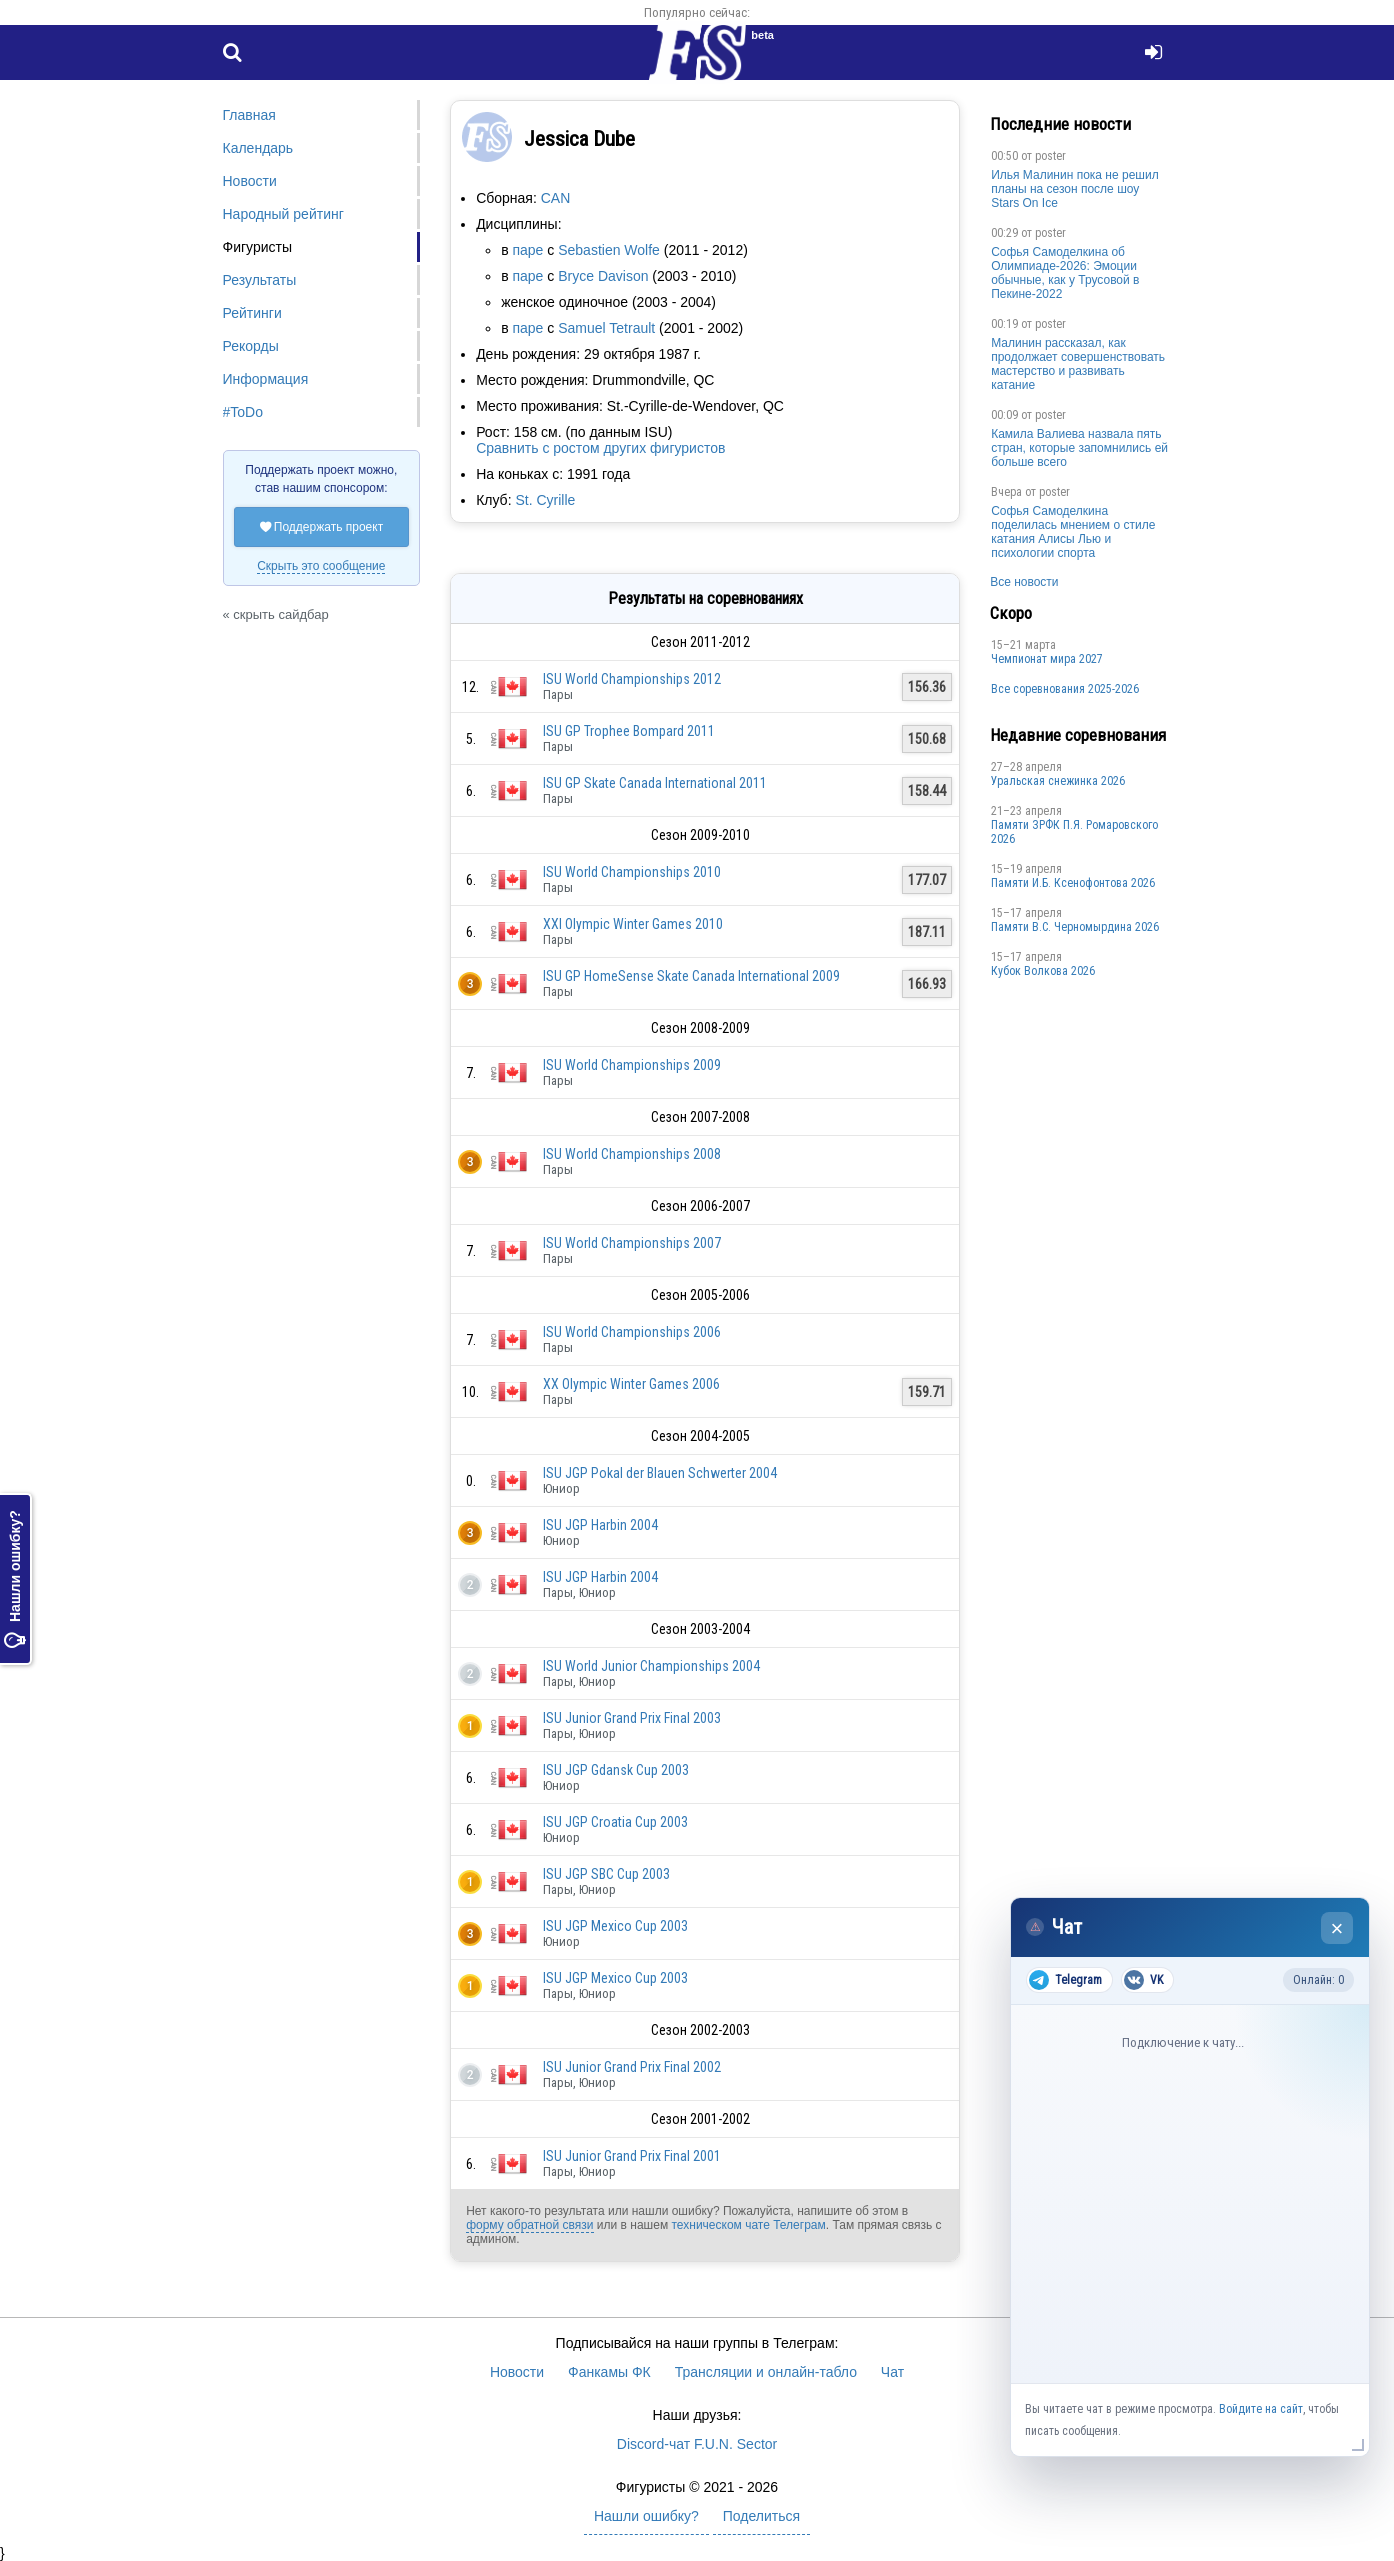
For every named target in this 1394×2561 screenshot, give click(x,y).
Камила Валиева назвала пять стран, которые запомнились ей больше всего (1079, 448)
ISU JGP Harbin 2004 (600, 1525)
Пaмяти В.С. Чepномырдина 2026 (1075, 927)
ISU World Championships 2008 (632, 1154)
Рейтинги (252, 313)
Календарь (258, 148)
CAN (556, 198)
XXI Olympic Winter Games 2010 (633, 924)
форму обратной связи (529, 2225)
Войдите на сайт (1261, 2409)
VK (1143, 1980)
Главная (249, 115)
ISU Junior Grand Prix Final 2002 (632, 2067)
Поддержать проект (322, 527)
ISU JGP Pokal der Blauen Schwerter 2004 (660, 1473)
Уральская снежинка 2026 (1058, 781)
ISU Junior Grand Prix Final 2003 (632, 1718)
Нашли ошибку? (15, 1579)
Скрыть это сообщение (321, 566)
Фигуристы (258, 247)
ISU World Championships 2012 (632, 679)
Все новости (1024, 582)
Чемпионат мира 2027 (1047, 659)
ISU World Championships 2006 (632, 1332)
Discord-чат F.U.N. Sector (697, 2444)
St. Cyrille (545, 500)
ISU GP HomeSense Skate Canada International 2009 (691, 976)
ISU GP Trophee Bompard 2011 (629, 731)
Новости (250, 181)
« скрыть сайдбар (276, 614)
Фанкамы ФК (609, 2372)
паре (527, 250)
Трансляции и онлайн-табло (766, 2372)
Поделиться (761, 2516)
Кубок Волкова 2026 (1043, 971)
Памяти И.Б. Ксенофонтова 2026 (1073, 883)
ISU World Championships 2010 (632, 872)
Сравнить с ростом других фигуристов (600, 448)
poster (1050, 156)
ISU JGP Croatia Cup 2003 (615, 1822)
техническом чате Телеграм (748, 2225)
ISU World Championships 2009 (632, 1065)
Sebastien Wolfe (609, 250)
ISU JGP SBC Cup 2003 (606, 1874)
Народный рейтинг (283, 214)
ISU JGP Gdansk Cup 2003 (616, 1770)
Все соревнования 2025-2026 (1065, 689)
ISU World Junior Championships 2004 (651, 1666)
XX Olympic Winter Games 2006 (631, 1384)
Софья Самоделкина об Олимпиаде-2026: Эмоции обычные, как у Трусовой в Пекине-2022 (1065, 273)
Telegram (1065, 1980)
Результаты (260, 280)
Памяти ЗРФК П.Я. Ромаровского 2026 (1074, 832)
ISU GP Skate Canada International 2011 (655, 783)
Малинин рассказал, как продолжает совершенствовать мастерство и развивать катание (1078, 364)
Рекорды (251, 346)
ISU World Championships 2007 (632, 1243)
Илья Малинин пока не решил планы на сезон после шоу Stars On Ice (1075, 189)
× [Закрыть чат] (1337, 1928)
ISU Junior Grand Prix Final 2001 (632, 2156)
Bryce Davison (603, 276)
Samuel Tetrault (606, 328)
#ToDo (243, 412)
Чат (892, 2372)
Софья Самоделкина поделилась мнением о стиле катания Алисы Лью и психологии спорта (1073, 532)
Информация (266, 379)
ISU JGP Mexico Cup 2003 (615, 1926)
